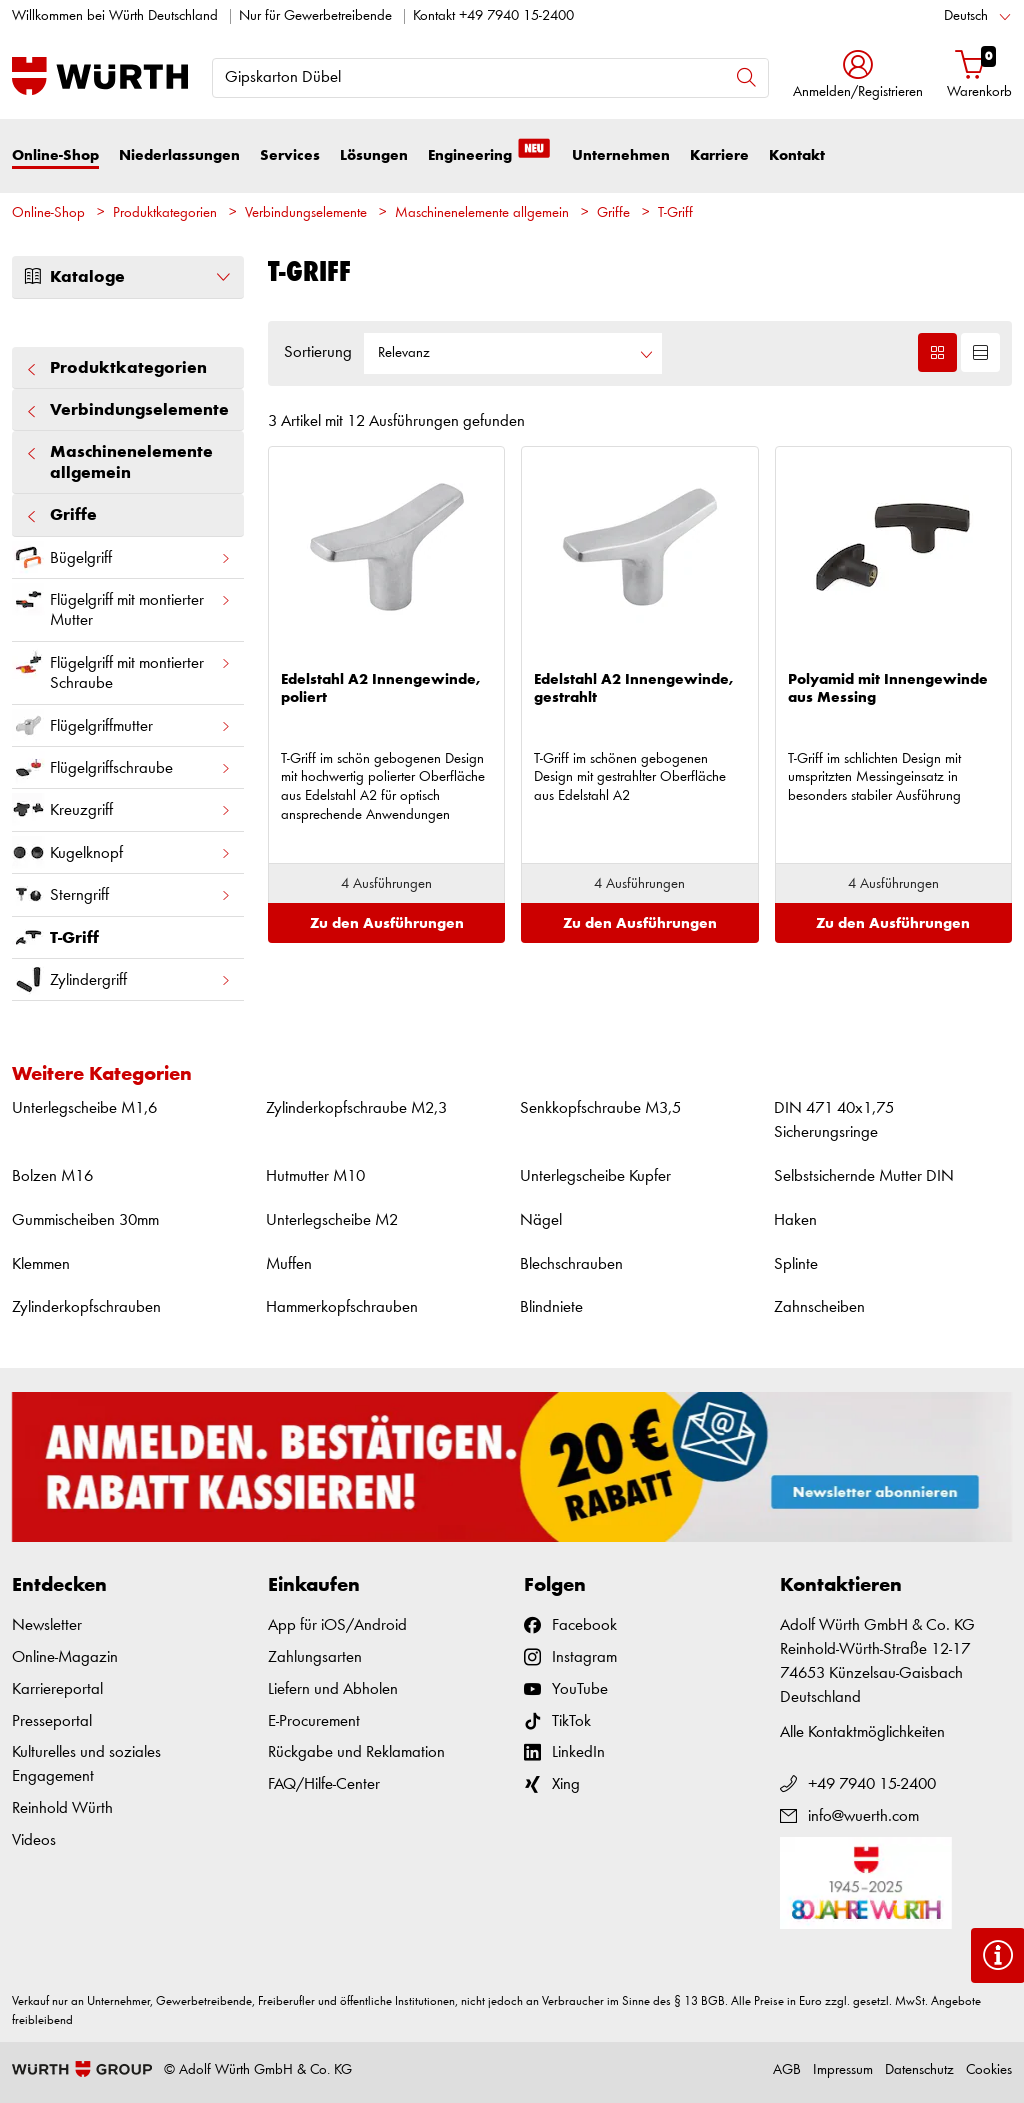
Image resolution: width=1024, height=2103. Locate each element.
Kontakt (797, 155)
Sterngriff (122, 894)
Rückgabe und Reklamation (356, 1752)
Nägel (541, 1220)
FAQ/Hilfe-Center (324, 1784)
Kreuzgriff (122, 809)
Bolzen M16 (52, 1176)
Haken (795, 1220)
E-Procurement (314, 1721)
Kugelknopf (122, 852)
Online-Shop (55, 155)
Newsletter (47, 1625)
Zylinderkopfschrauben (86, 1307)
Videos (34, 1840)
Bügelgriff (122, 557)
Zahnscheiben (819, 1307)
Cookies (989, 2070)
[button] (858, 76)
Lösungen (374, 155)
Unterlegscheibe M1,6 (84, 1108)
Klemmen (41, 1264)
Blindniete (551, 1307)
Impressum (843, 2070)
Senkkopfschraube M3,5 (600, 1108)
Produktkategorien (165, 213)
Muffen (289, 1264)
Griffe (613, 213)
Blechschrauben (571, 1264)
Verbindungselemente (306, 213)
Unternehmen (621, 155)
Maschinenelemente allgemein (482, 213)
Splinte (796, 1264)
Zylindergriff (122, 979)
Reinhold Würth (62, 1808)
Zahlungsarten (315, 1657)
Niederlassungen (179, 155)
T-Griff (675, 213)
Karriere (719, 155)
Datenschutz (919, 2070)
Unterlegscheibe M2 (332, 1220)
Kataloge (128, 277)
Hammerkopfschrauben (342, 1307)
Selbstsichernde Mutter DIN (864, 1176)
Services (290, 155)
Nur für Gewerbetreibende (315, 16)
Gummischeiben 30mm (85, 1220)
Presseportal (52, 1721)
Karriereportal (57, 1689)
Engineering (490, 154)
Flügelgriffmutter (122, 725)
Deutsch (966, 16)
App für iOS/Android (337, 1625)
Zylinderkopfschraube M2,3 (356, 1108)
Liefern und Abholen (333, 1689)
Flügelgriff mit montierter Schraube (122, 669)
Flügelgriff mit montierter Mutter (122, 606)
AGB (787, 2070)
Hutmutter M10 (315, 1176)
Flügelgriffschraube (122, 767)
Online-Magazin (65, 1657)
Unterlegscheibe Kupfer (595, 1176)
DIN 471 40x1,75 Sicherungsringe (834, 1120)
